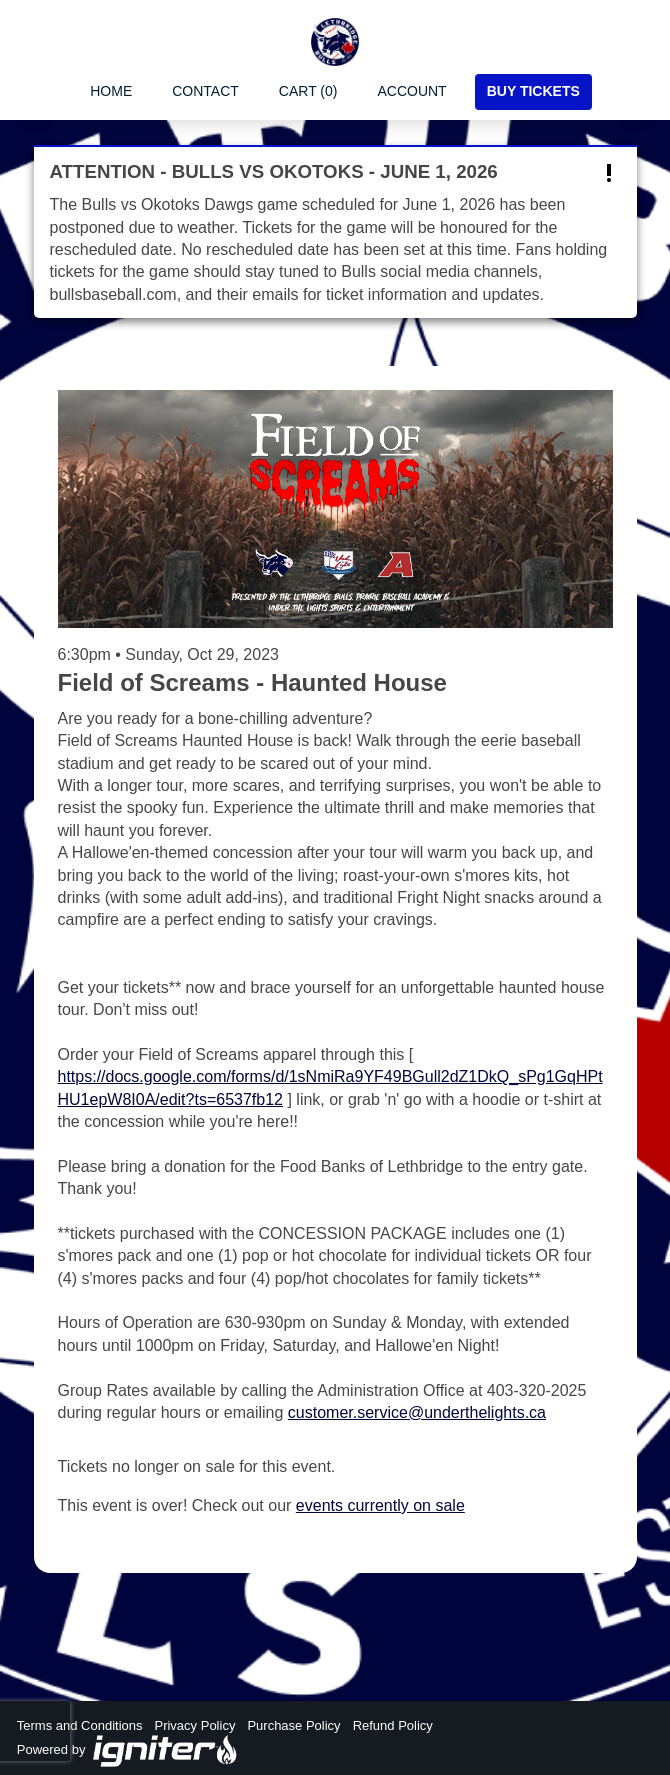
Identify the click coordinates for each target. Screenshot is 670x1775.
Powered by (128, 1751)
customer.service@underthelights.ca (417, 1412)
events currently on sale (380, 1505)
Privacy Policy (194, 1725)
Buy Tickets (533, 91)
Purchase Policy (293, 1725)
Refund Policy (393, 1725)
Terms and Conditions (80, 1725)
